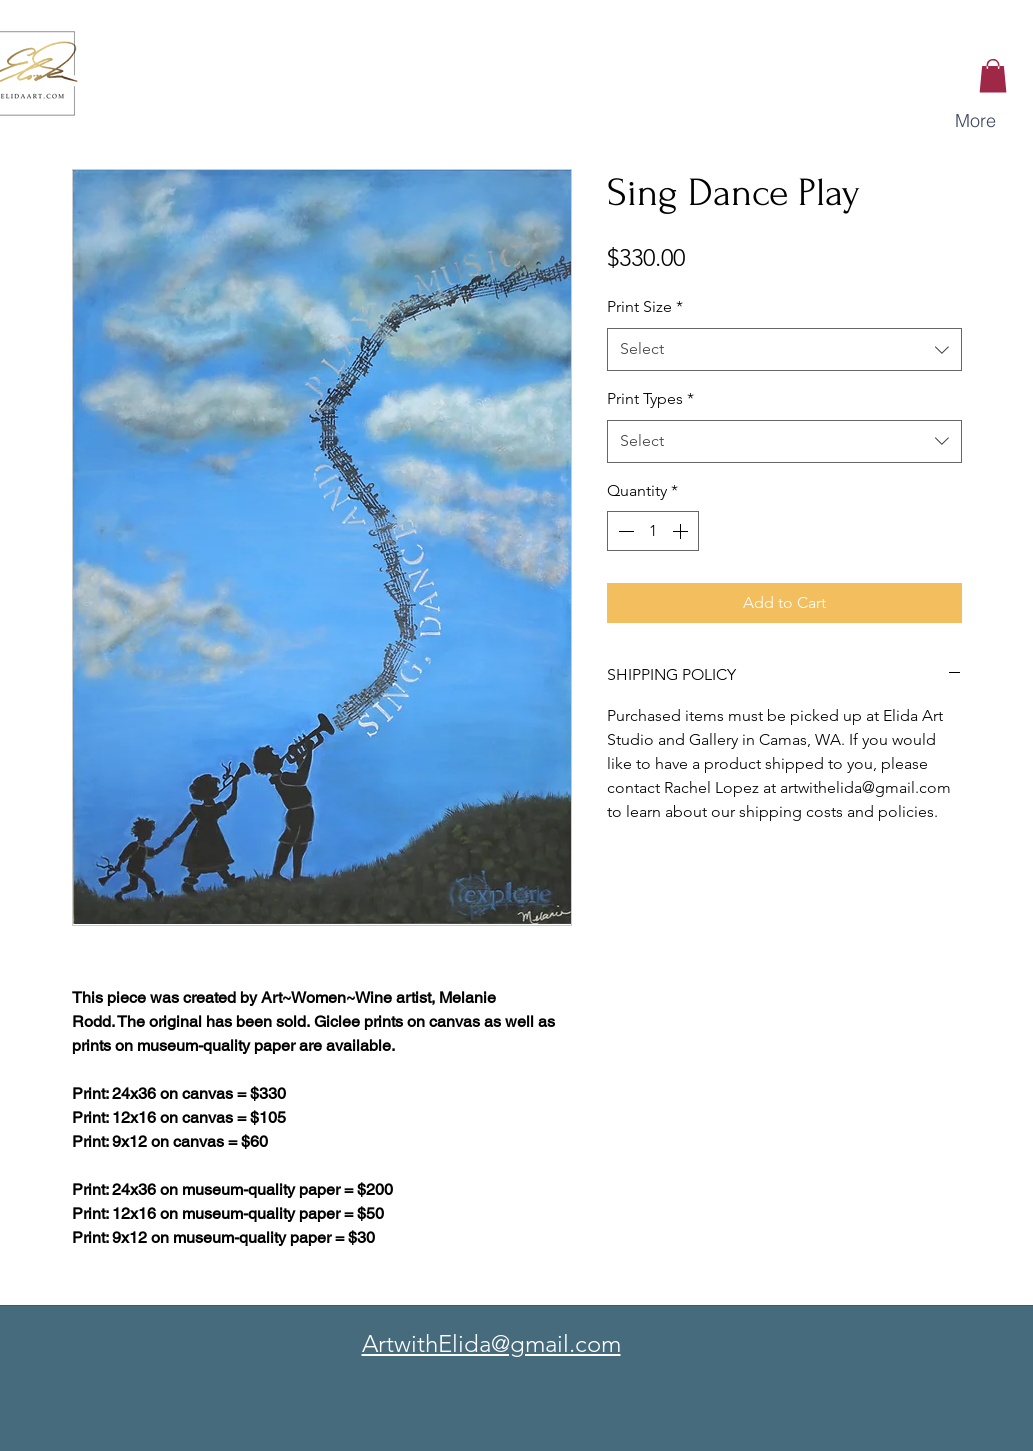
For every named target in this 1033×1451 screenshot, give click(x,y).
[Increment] (682, 531)
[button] (993, 75)
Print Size (645, 306)
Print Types (650, 398)
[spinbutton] (653, 531)
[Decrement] (624, 531)
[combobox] (784, 349)
